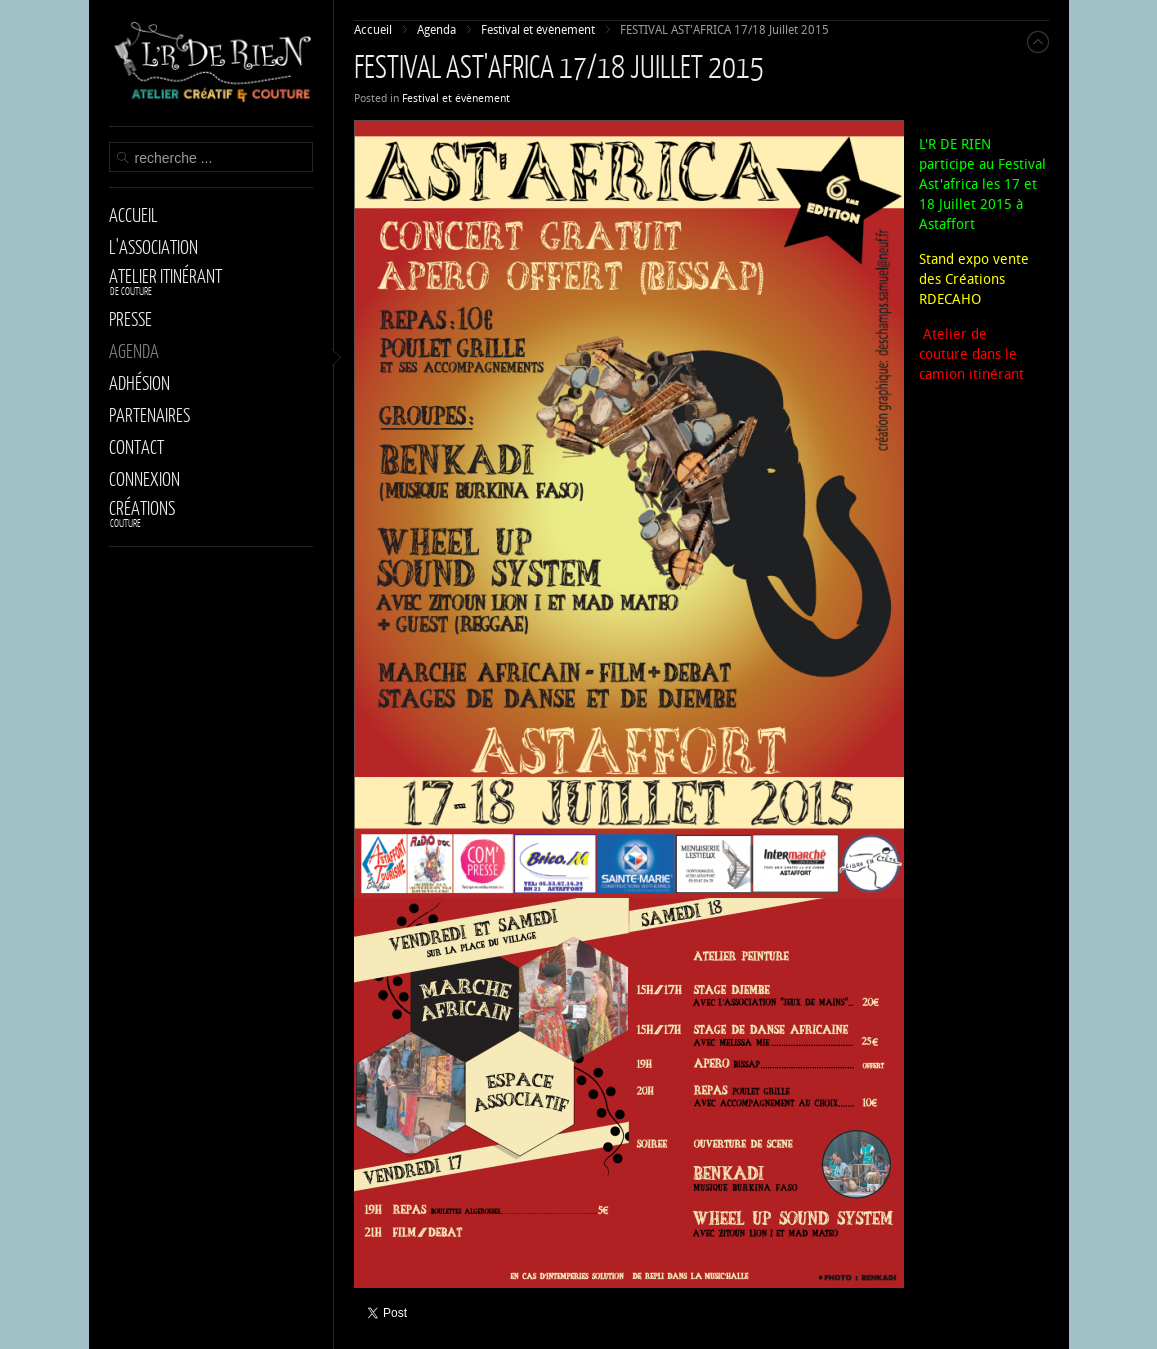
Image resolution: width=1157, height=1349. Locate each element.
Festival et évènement (456, 98)
